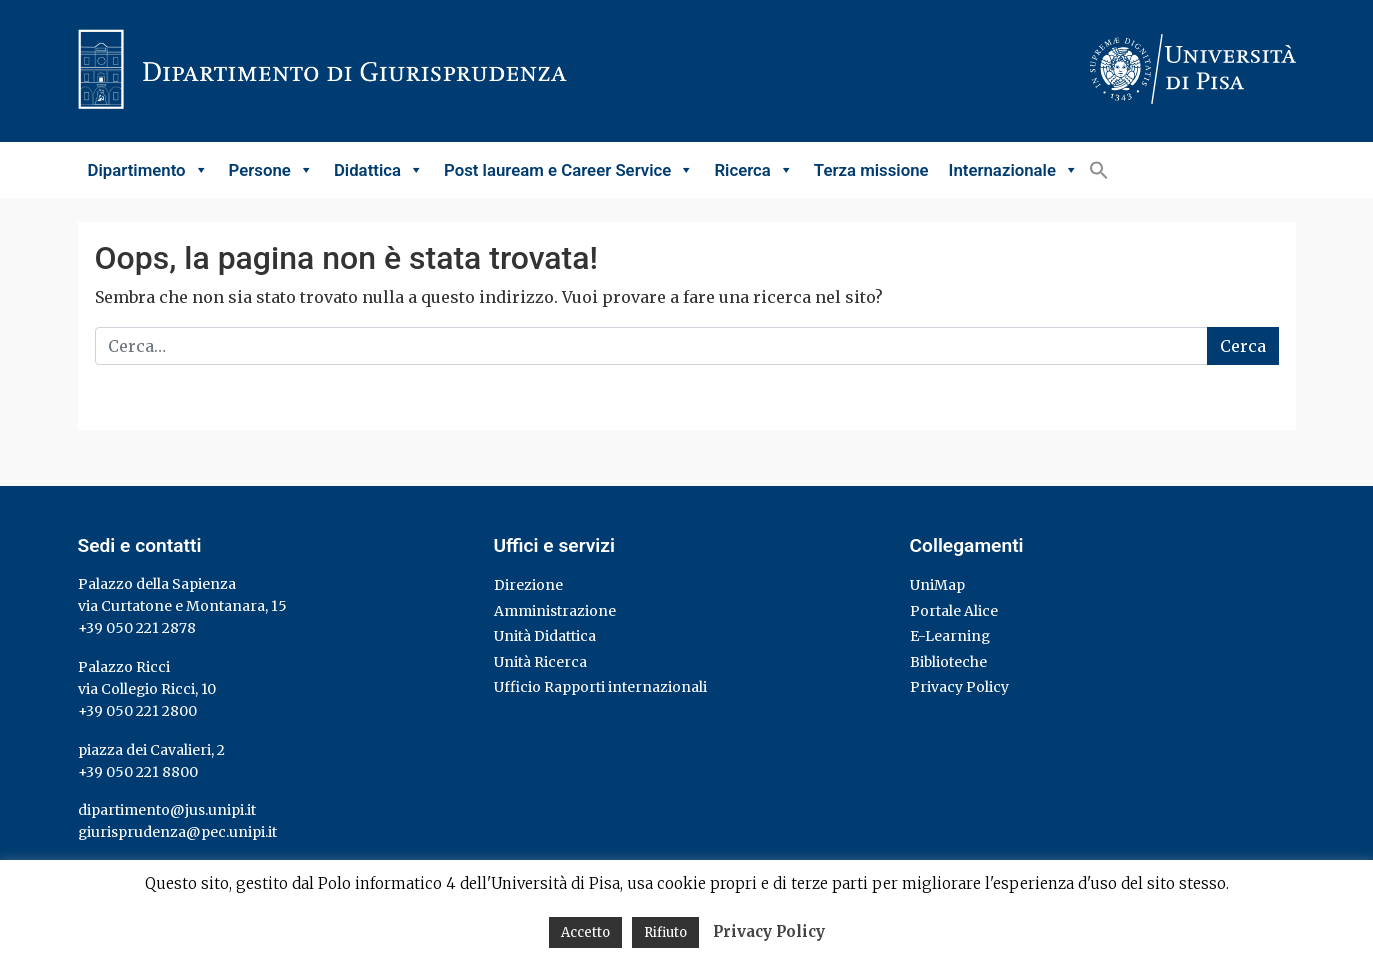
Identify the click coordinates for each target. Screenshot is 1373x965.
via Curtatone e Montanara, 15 (182, 606)
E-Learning (950, 636)
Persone (271, 170)
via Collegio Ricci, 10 (147, 689)
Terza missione (871, 170)
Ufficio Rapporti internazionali (600, 687)
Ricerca (753, 170)
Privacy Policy (959, 687)
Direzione (528, 585)
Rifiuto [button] (665, 932)
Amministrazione (555, 611)
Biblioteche (948, 662)
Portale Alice (954, 611)
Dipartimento (148, 170)
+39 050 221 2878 (137, 628)
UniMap (937, 585)
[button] (1099, 170)
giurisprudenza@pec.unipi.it (177, 832)
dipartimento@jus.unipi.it (167, 810)
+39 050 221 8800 (138, 772)
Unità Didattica (545, 636)
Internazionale (1014, 170)
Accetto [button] (585, 932)
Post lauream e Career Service (569, 170)
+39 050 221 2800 (137, 711)
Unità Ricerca (540, 662)
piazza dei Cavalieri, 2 (151, 750)
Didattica (379, 170)
